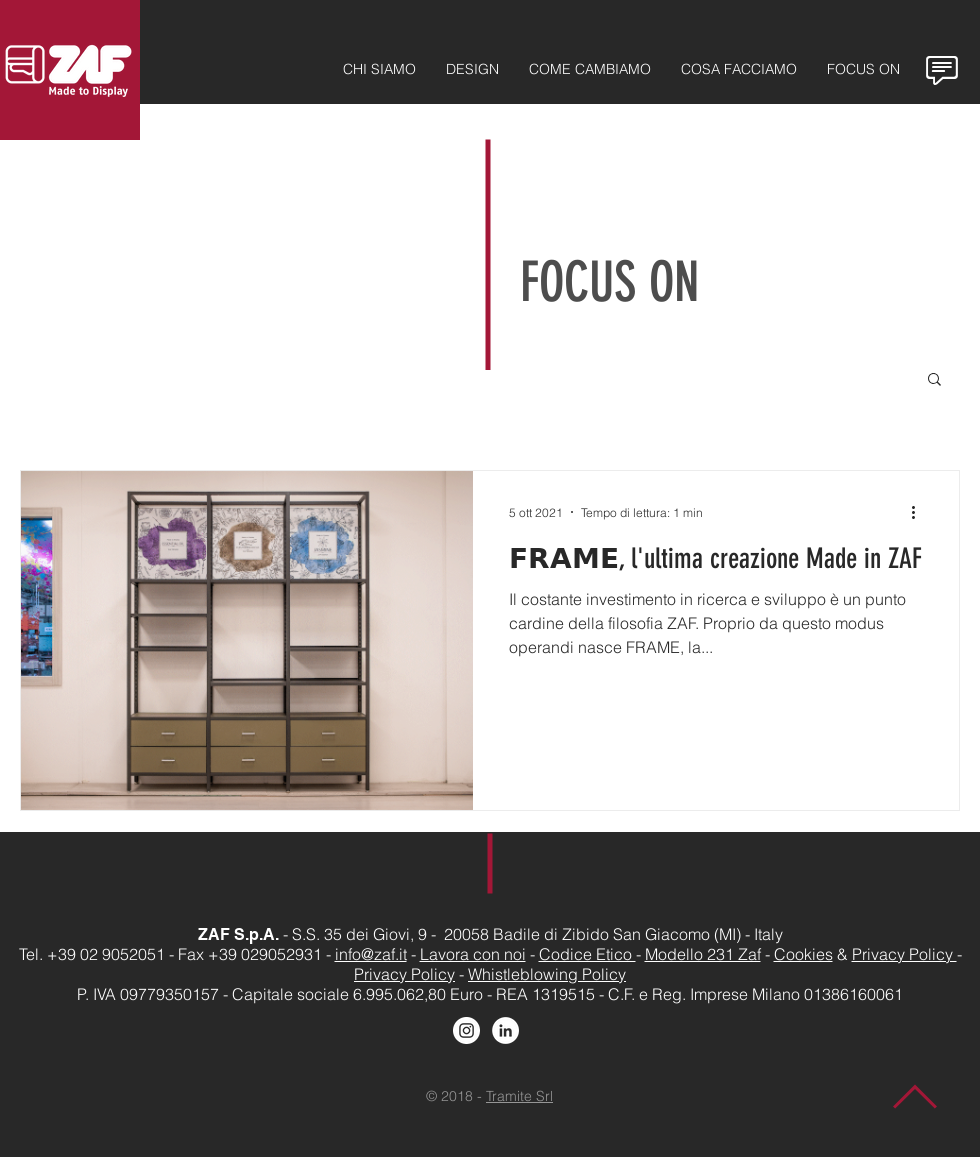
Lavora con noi (473, 954)
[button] (934, 380)
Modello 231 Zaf (703, 954)
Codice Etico (587, 954)
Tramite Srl (519, 1096)
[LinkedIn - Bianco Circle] (505, 1030)
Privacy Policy (904, 954)
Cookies (803, 954)
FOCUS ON (609, 282)
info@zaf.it (371, 954)
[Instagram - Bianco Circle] (466, 1030)
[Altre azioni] (920, 512)
